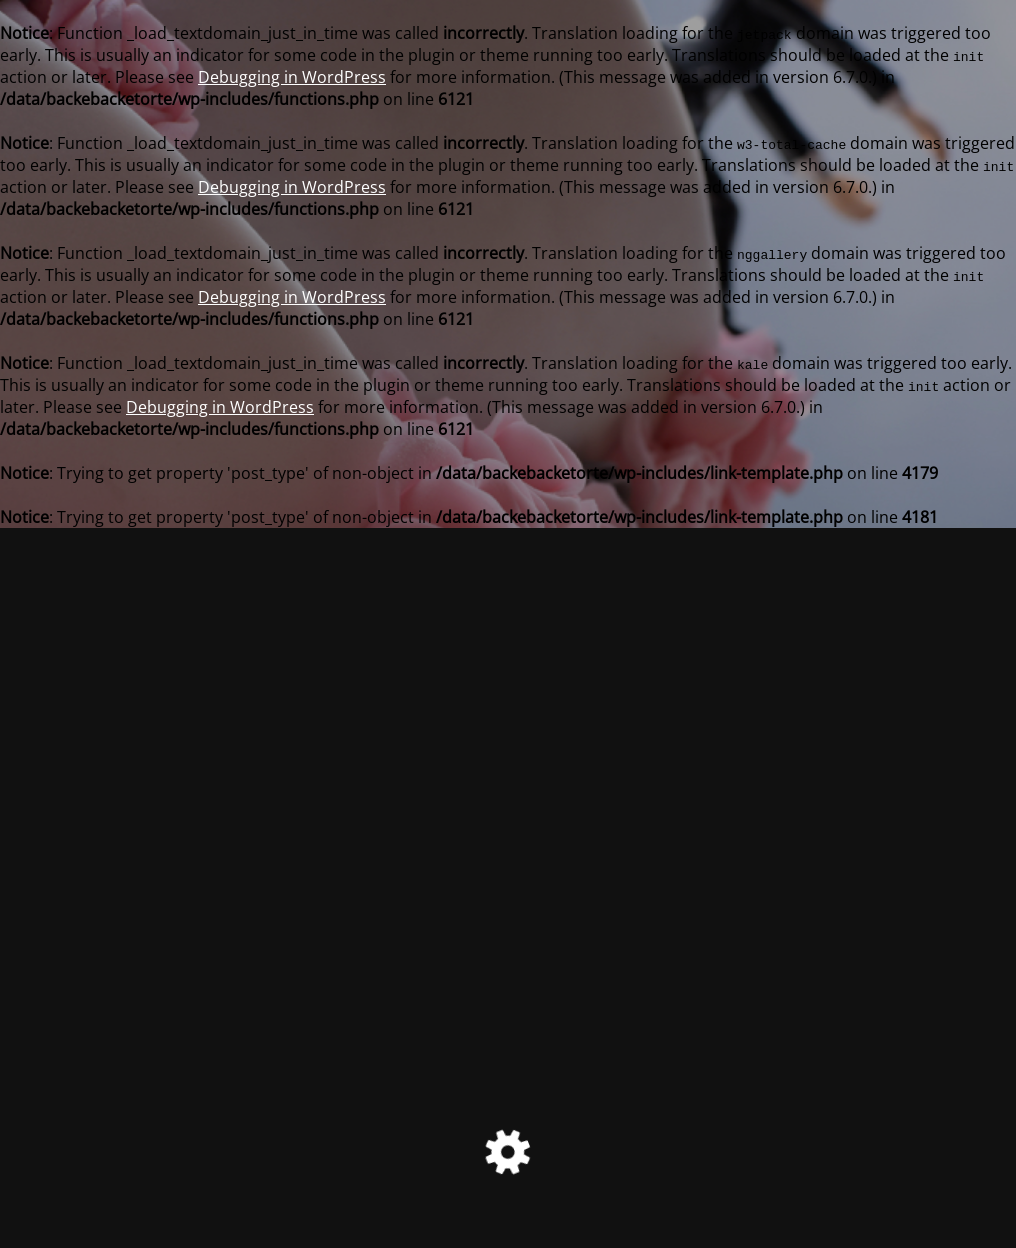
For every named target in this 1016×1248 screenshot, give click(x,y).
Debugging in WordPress (292, 77)
